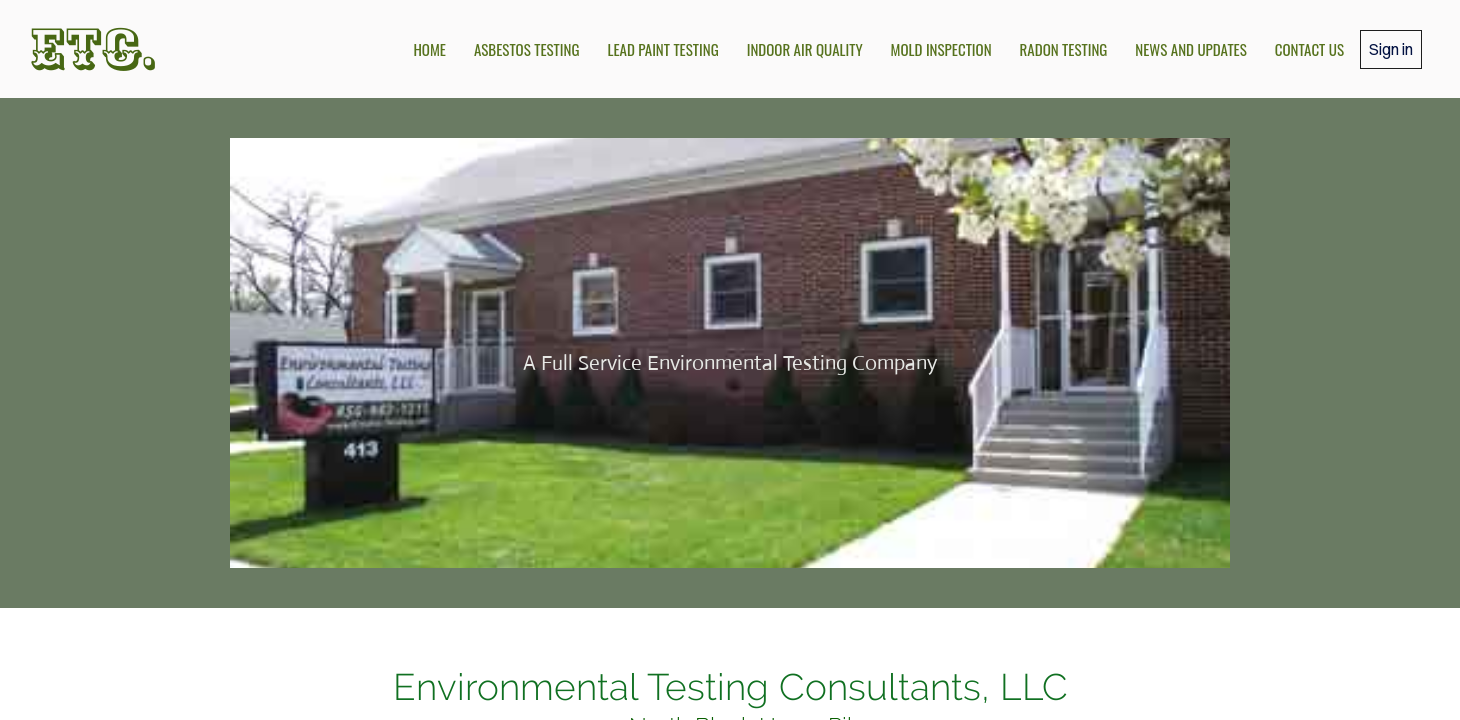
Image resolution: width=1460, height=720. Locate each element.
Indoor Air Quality (805, 49)
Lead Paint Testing (662, 49)
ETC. (94, 49)
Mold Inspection (941, 49)
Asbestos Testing (527, 49)
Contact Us (1309, 49)
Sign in (1391, 49)
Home (429, 49)
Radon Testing (1064, 49)
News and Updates (1190, 49)
